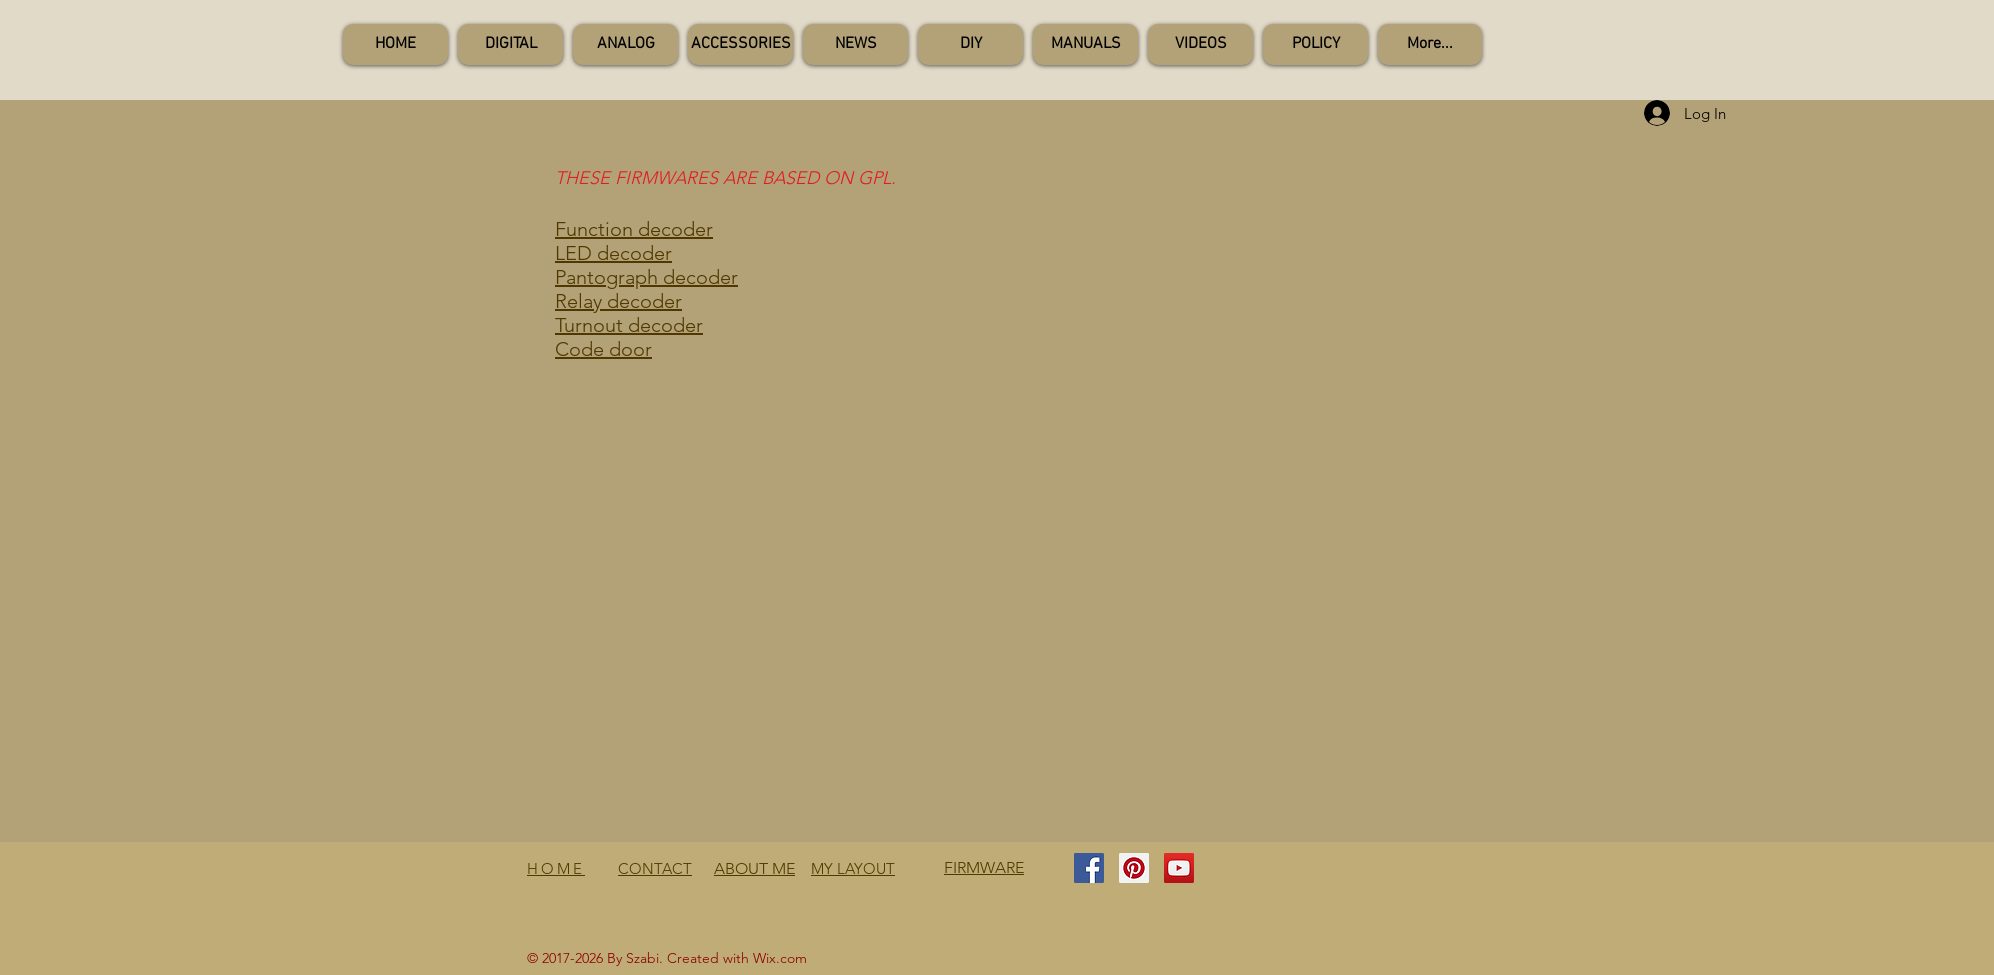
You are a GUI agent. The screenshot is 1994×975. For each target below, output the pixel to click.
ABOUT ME (754, 868)
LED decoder (613, 253)
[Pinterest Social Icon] (1134, 868)
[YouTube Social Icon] (1179, 868)
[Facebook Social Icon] (1089, 868)
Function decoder (634, 229)
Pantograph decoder (646, 277)
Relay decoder (618, 301)
